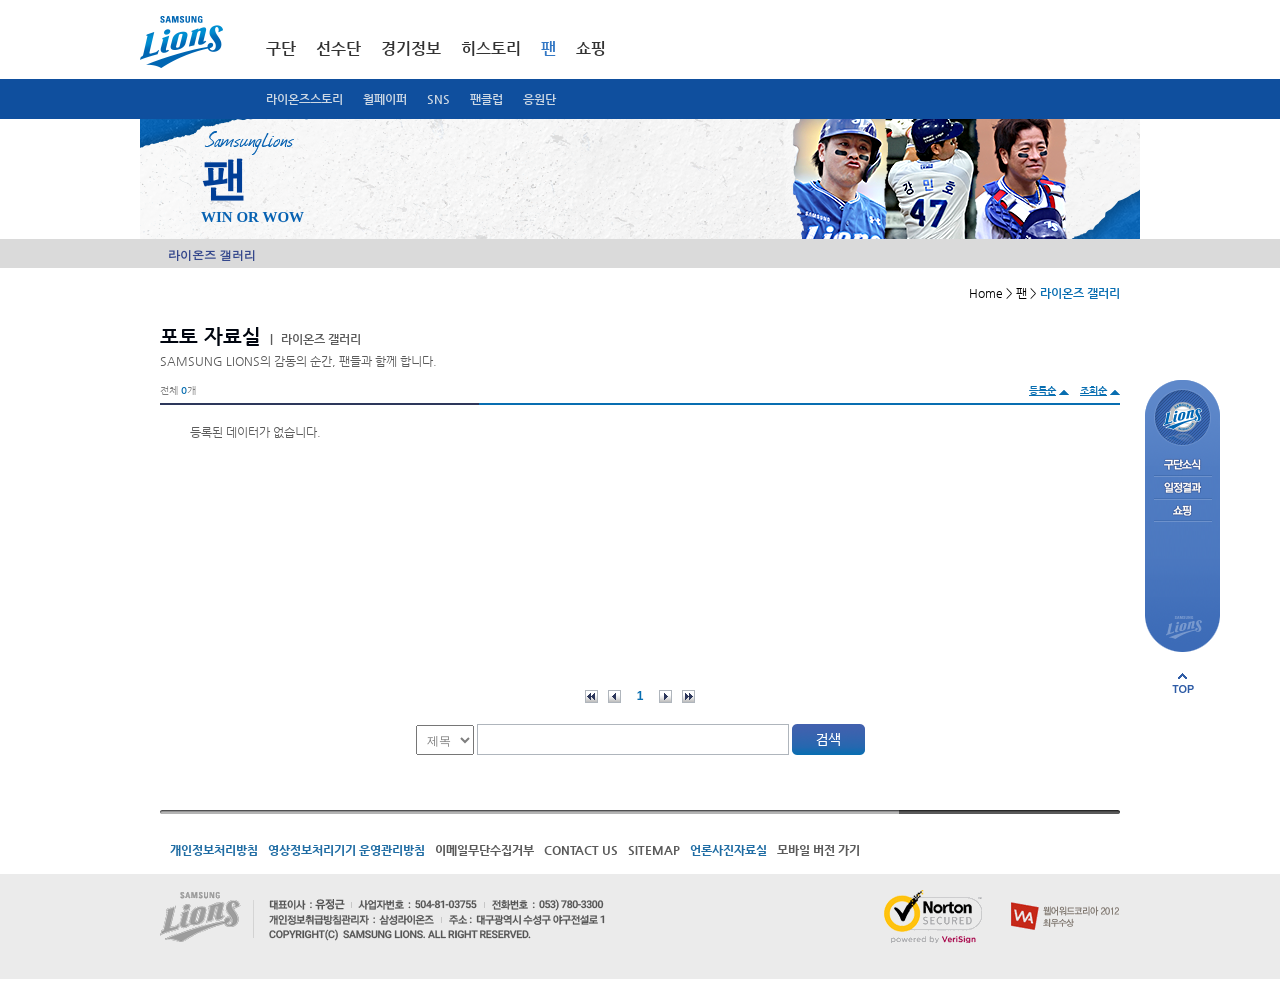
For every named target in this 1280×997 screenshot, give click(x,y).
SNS (438, 99)
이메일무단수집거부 (484, 850)
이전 (614, 696)
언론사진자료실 (728, 850)
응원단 (539, 99)
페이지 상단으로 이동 (1183, 683)
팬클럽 (486, 99)
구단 (281, 48)
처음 (591, 696)
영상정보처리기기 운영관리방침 (346, 850)
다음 (665, 696)
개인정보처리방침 (214, 850)
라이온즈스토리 (304, 99)
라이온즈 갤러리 (212, 254)
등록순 (1042, 390)
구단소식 (1182, 465)
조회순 (1093, 390)
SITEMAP (654, 850)
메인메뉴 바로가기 (0, 0)
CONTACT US (581, 850)
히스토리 (491, 48)
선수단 (338, 48)
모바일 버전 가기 (818, 850)
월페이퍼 (385, 99)
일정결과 (1182, 488)
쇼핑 (591, 48)
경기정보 (411, 48)
